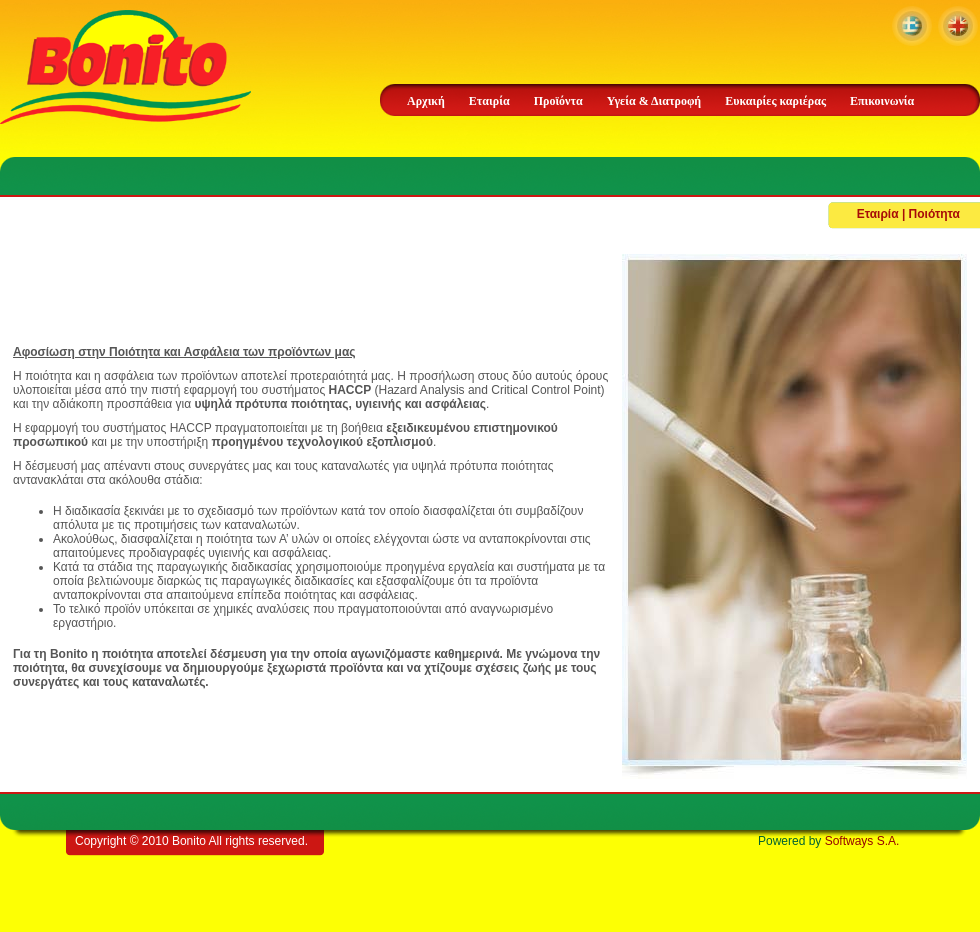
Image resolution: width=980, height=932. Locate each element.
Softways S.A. (862, 841)
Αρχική (426, 101)
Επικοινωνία (882, 101)
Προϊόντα (558, 101)
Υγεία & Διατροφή (654, 101)
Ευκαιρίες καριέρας (775, 101)
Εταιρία (489, 101)
